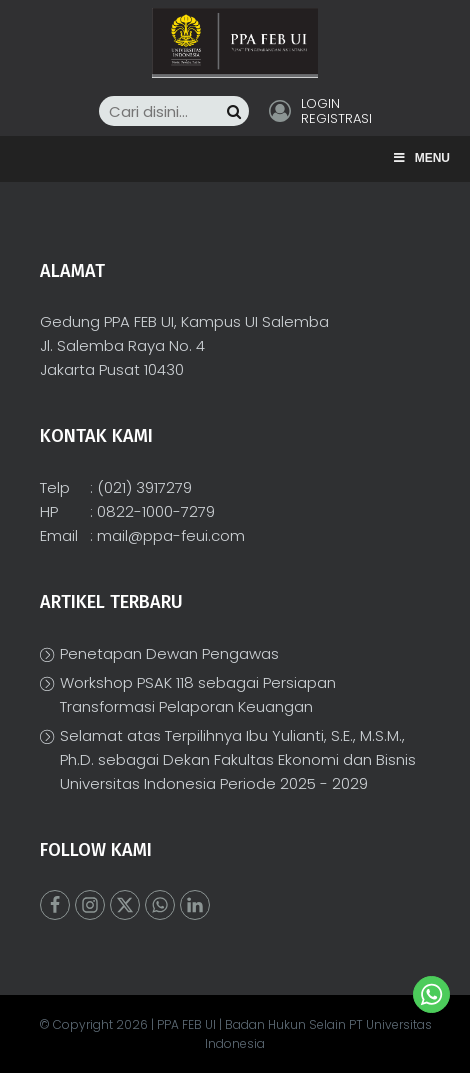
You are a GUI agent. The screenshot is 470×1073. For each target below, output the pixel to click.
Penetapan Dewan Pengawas (169, 653)
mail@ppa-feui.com (171, 535)
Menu (421, 158)
